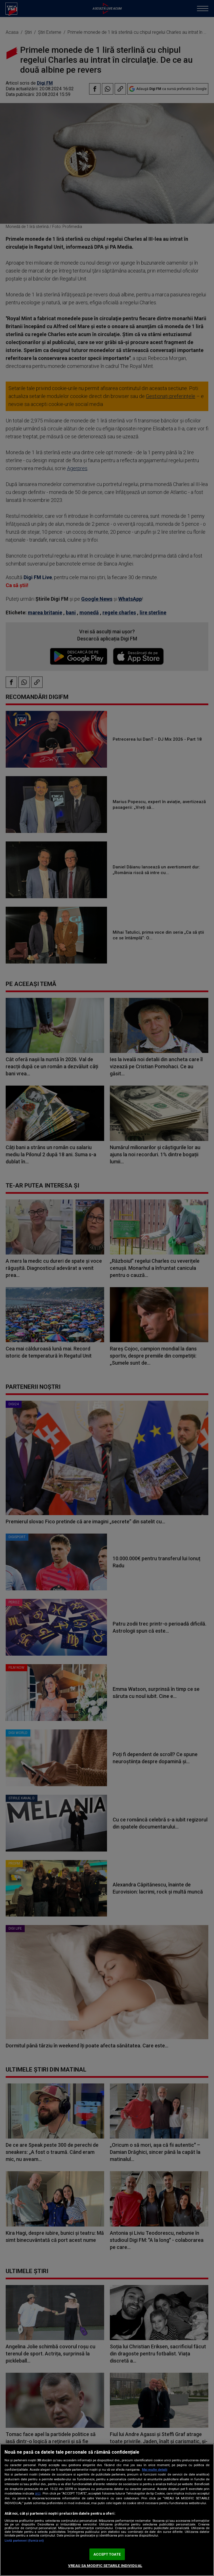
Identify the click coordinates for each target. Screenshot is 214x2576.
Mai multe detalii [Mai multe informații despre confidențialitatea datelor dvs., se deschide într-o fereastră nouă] (154, 2470)
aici (38, 2493)
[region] (107, 2510)
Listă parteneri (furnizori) (24, 2541)
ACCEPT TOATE (107, 2554)
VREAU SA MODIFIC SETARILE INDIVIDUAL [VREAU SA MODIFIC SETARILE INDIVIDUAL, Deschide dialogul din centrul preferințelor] (105, 2566)
